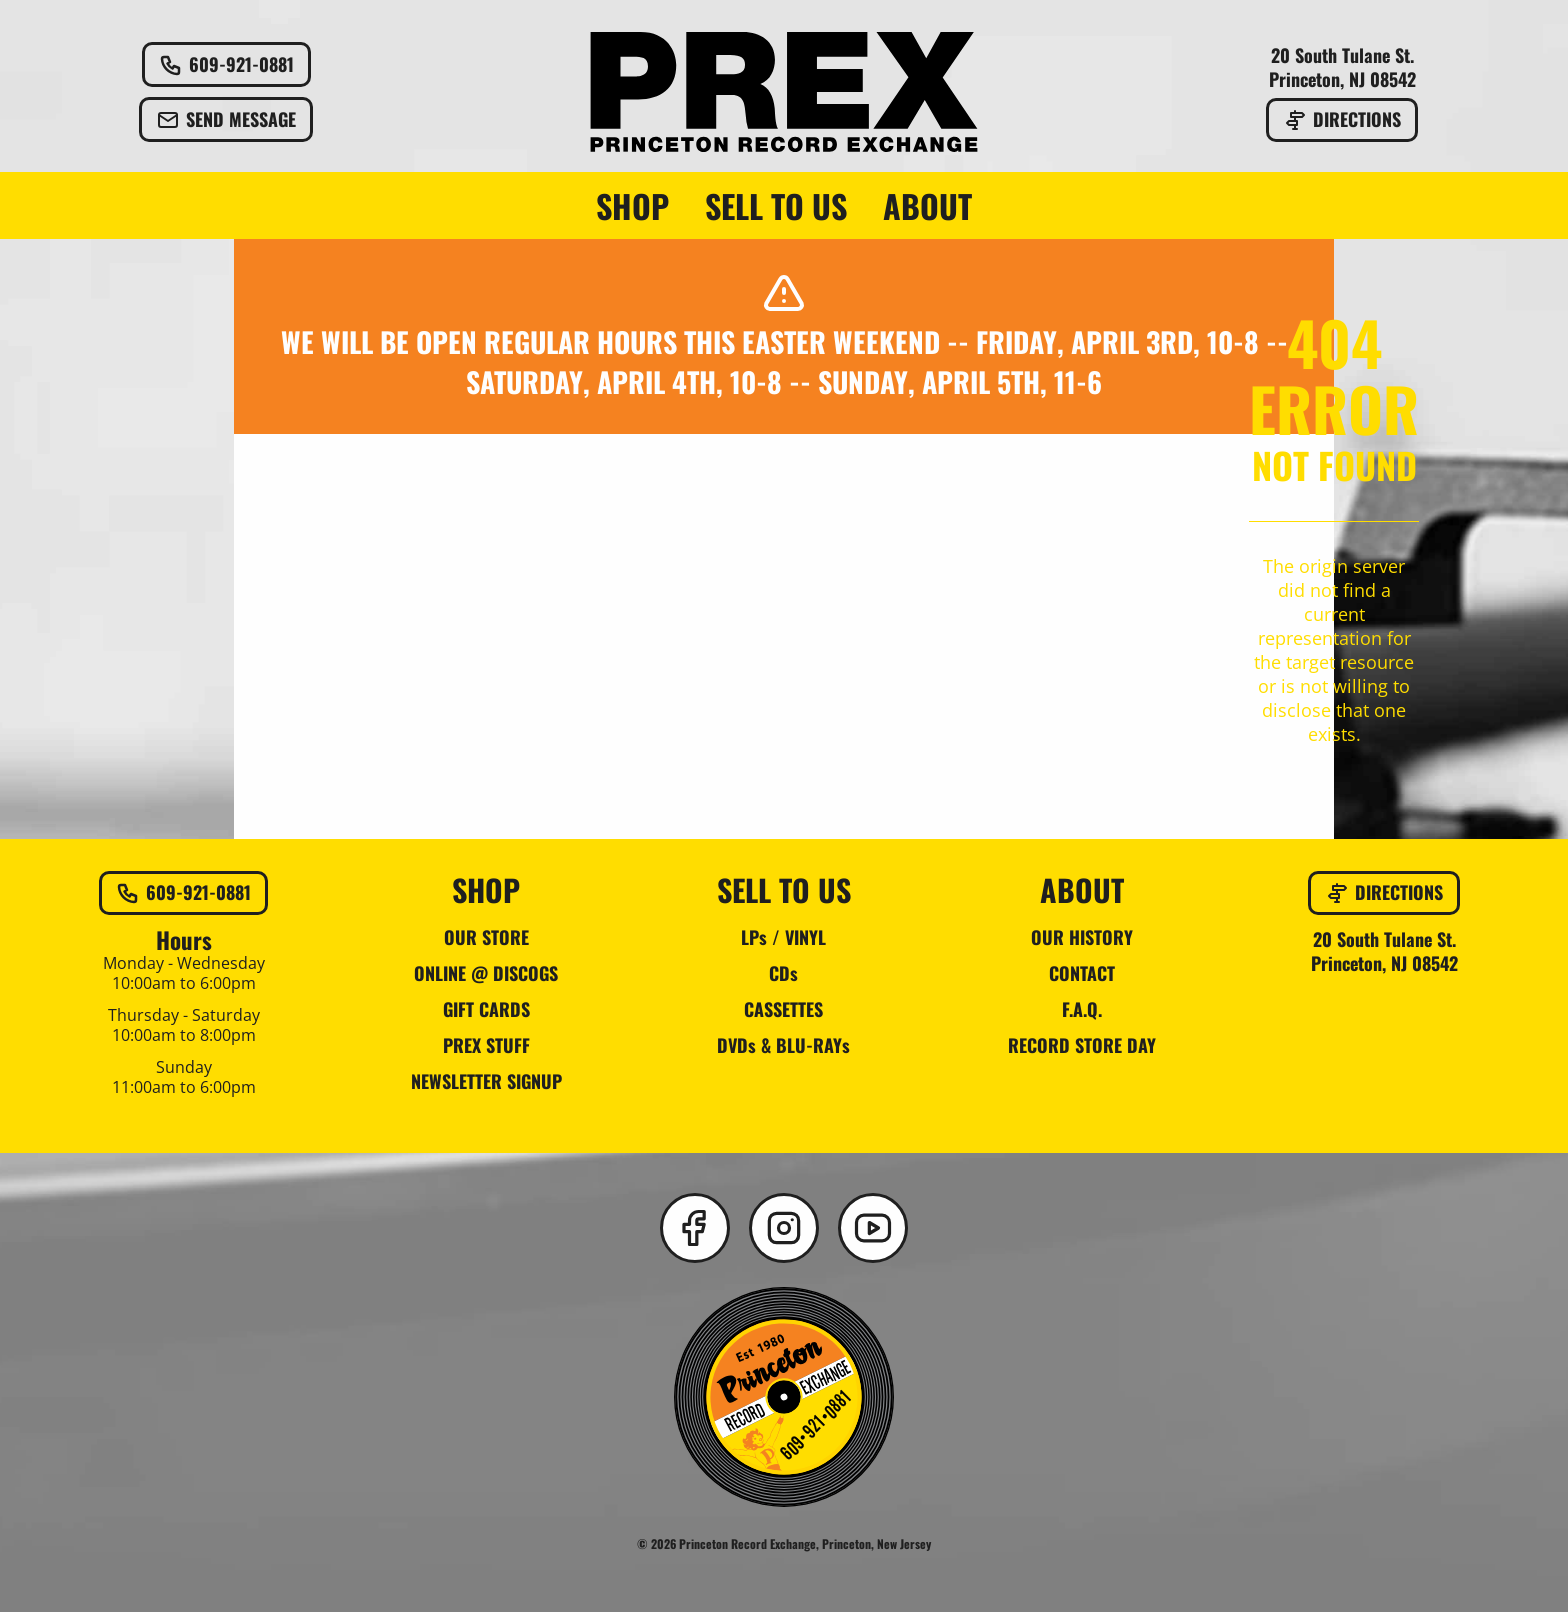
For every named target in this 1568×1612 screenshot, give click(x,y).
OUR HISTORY (1082, 937)
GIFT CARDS (486, 1009)
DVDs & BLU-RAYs (783, 1045)
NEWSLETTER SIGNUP (486, 1081)
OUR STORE (486, 937)
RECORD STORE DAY (1082, 1045)
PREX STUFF (486, 1045)
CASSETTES (783, 1009)
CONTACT (1082, 973)
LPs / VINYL (783, 937)
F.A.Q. (1082, 1009)
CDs (783, 973)
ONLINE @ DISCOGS (486, 973)
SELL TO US (776, 206)
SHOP (632, 206)
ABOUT (927, 206)
